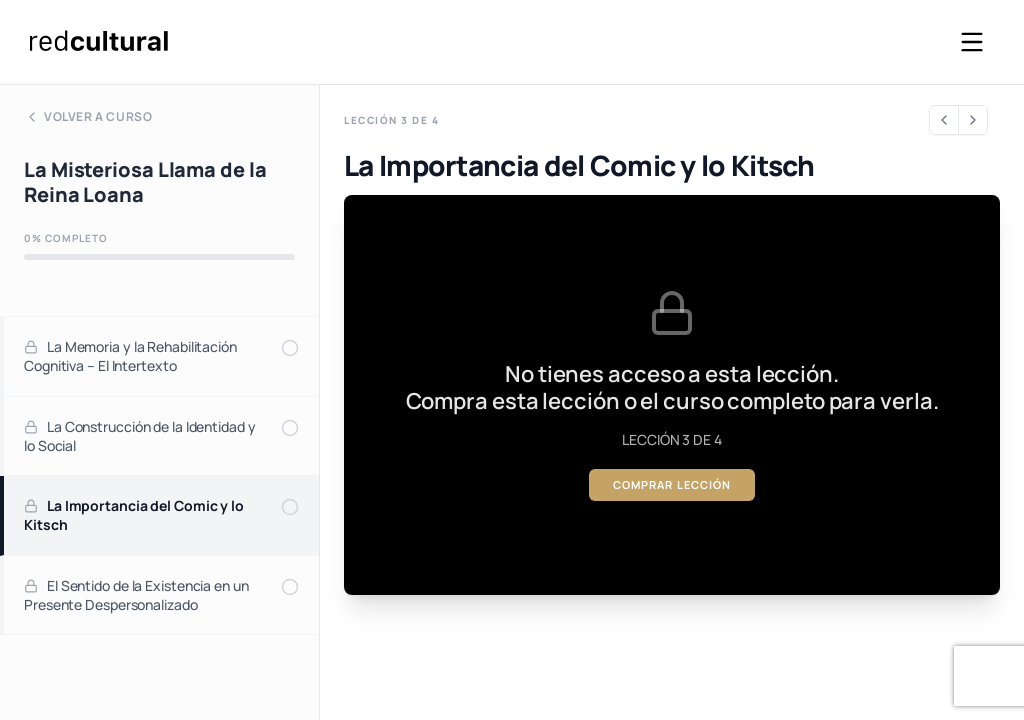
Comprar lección (672, 484)
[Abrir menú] (972, 42)
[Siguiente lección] (973, 120)
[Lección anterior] (944, 120)
